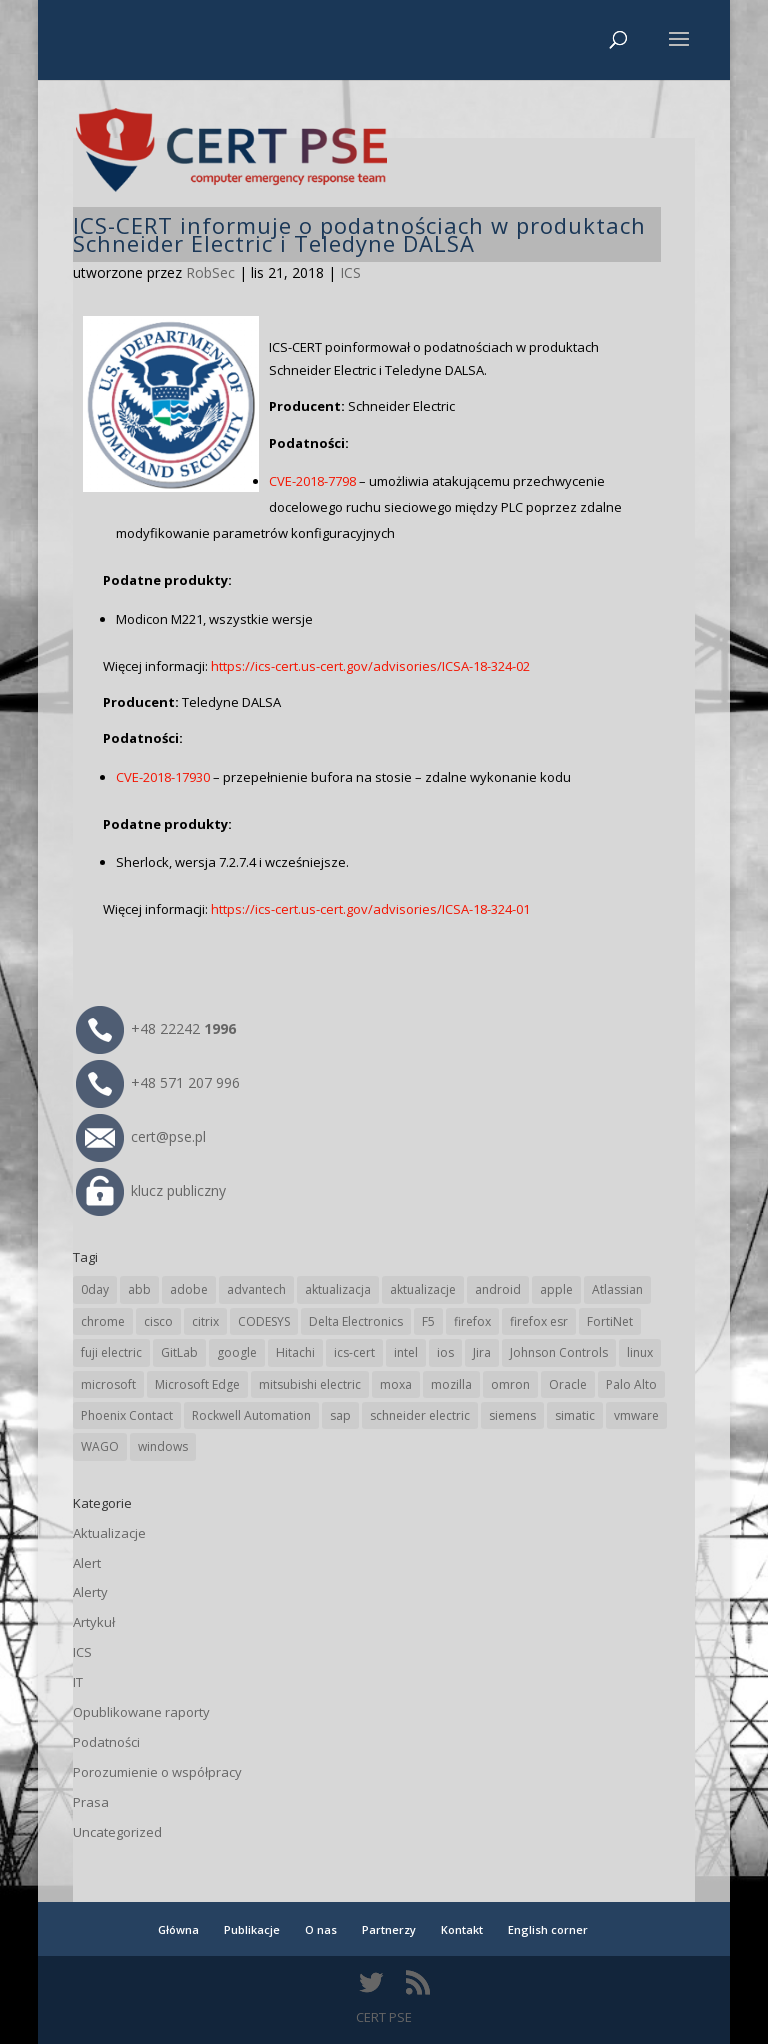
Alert (87, 1563)
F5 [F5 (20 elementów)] (428, 1321)
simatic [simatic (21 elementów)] (575, 1415)
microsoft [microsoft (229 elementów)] (108, 1384)
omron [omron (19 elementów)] (510, 1384)
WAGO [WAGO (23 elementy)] (100, 1446)
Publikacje (252, 1929)
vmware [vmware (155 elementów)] (636, 1415)
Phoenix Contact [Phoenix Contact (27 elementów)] (127, 1415)
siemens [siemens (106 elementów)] (512, 1415)
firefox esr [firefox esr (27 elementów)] (539, 1321)
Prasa (91, 1802)
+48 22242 (156, 1028)
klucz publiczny (151, 1190)
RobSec (210, 272)
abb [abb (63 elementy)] (139, 1289)
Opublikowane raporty (141, 1712)
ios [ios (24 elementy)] (445, 1352)
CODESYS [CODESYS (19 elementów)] (264, 1321)
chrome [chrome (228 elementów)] (103, 1321)
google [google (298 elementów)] (237, 1352)
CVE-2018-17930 (163, 777)
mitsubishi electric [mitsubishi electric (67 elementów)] (310, 1384)
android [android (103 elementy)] (498, 1289)
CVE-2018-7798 (312, 481)
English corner (548, 1929)
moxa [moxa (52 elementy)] (396, 1384)
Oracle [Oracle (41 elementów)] (568, 1384)
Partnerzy (389, 1929)
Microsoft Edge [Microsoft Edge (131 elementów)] (197, 1384)
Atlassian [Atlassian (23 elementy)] (617, 1289)
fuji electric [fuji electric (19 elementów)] (111, 1352)
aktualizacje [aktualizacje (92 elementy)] (423, 1289)
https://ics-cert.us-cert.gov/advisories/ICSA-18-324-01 (370, 909)
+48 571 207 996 (158, 1082)
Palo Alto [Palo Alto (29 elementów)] (631, 1384)
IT (78, 1682)
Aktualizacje (109, 1533)
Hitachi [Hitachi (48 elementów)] (295, 1352)
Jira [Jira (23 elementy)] (482, 1352)
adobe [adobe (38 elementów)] (189, 1289)
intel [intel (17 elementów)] (406, 1352)
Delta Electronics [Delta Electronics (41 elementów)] (356, 1321)
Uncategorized (117, 1832)
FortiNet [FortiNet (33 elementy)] (610, 1321)
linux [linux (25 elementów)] (640, 1352)
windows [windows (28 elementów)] (163, 1446)
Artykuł (94, 1622)
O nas (321, 1929)
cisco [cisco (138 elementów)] (158, 1321)
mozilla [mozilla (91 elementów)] (451, 1384)
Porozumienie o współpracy (157, 1772)
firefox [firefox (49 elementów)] (472, 1321)
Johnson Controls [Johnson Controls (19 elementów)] (559, 1352)
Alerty (90, 1592)
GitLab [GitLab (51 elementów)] (179, 1352)
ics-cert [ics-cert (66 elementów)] (354, 1352)
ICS (350, 272)
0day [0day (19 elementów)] (95, 1289)
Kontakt (462, 1929)
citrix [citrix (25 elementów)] (205, 1321)
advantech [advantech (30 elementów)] (256, 1289)
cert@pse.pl (141, 1136)
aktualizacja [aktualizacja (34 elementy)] (338, 1289)
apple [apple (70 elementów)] (556, 1289)
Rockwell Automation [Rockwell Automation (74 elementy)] (251, 1415)
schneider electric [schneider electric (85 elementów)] (420, 1415)
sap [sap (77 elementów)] (340, 1415)
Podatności (106, 1742)
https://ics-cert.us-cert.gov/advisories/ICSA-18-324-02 (370, 666)
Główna (178, 1929)
